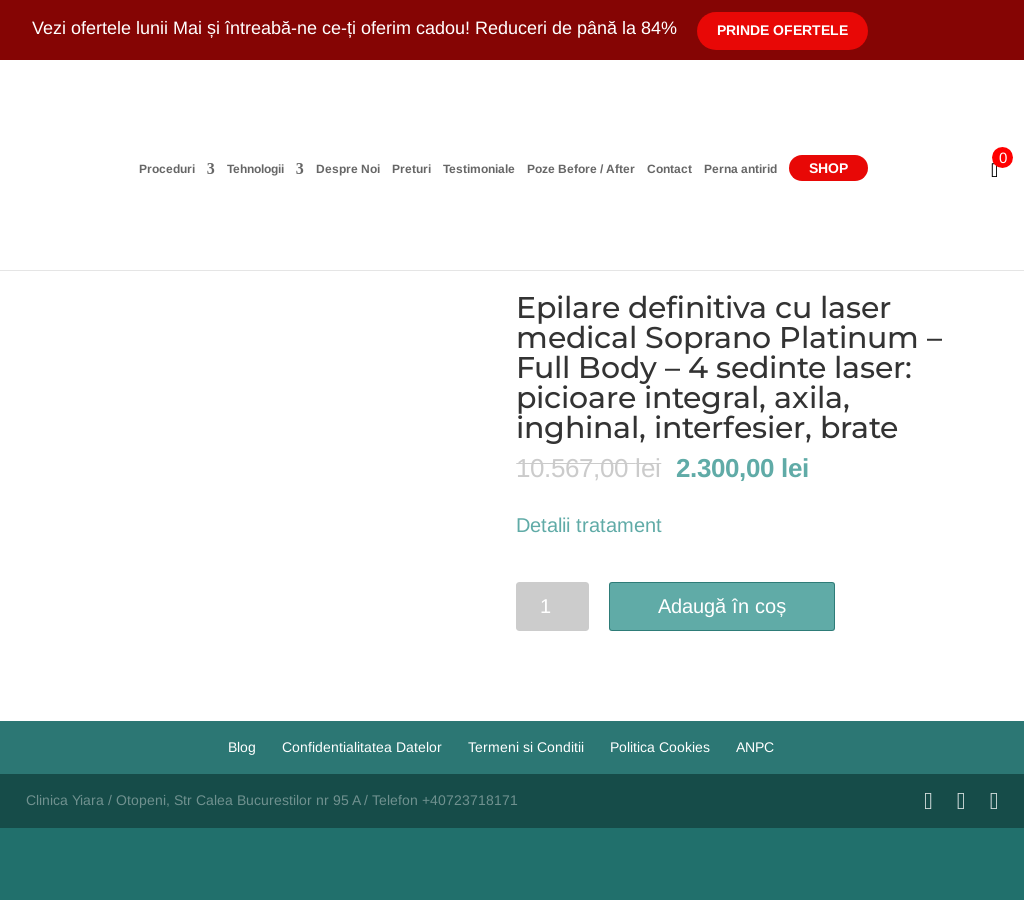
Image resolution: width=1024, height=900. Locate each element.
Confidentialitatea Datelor (362, 747)
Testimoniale (479, 169)
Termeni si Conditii (526, 747)
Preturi (411, 169)
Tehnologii (255, 169)
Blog (242, 747)
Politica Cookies (660, 747)
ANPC (755, 747)
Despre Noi (348, 169)
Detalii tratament (589, 525)
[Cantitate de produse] (552, 606)
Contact (669, 169)
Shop (828, 168)
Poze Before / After (581, 169)
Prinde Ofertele (782, 30)
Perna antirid (740, 169)
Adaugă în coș (722, 606)
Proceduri (167, 169)
